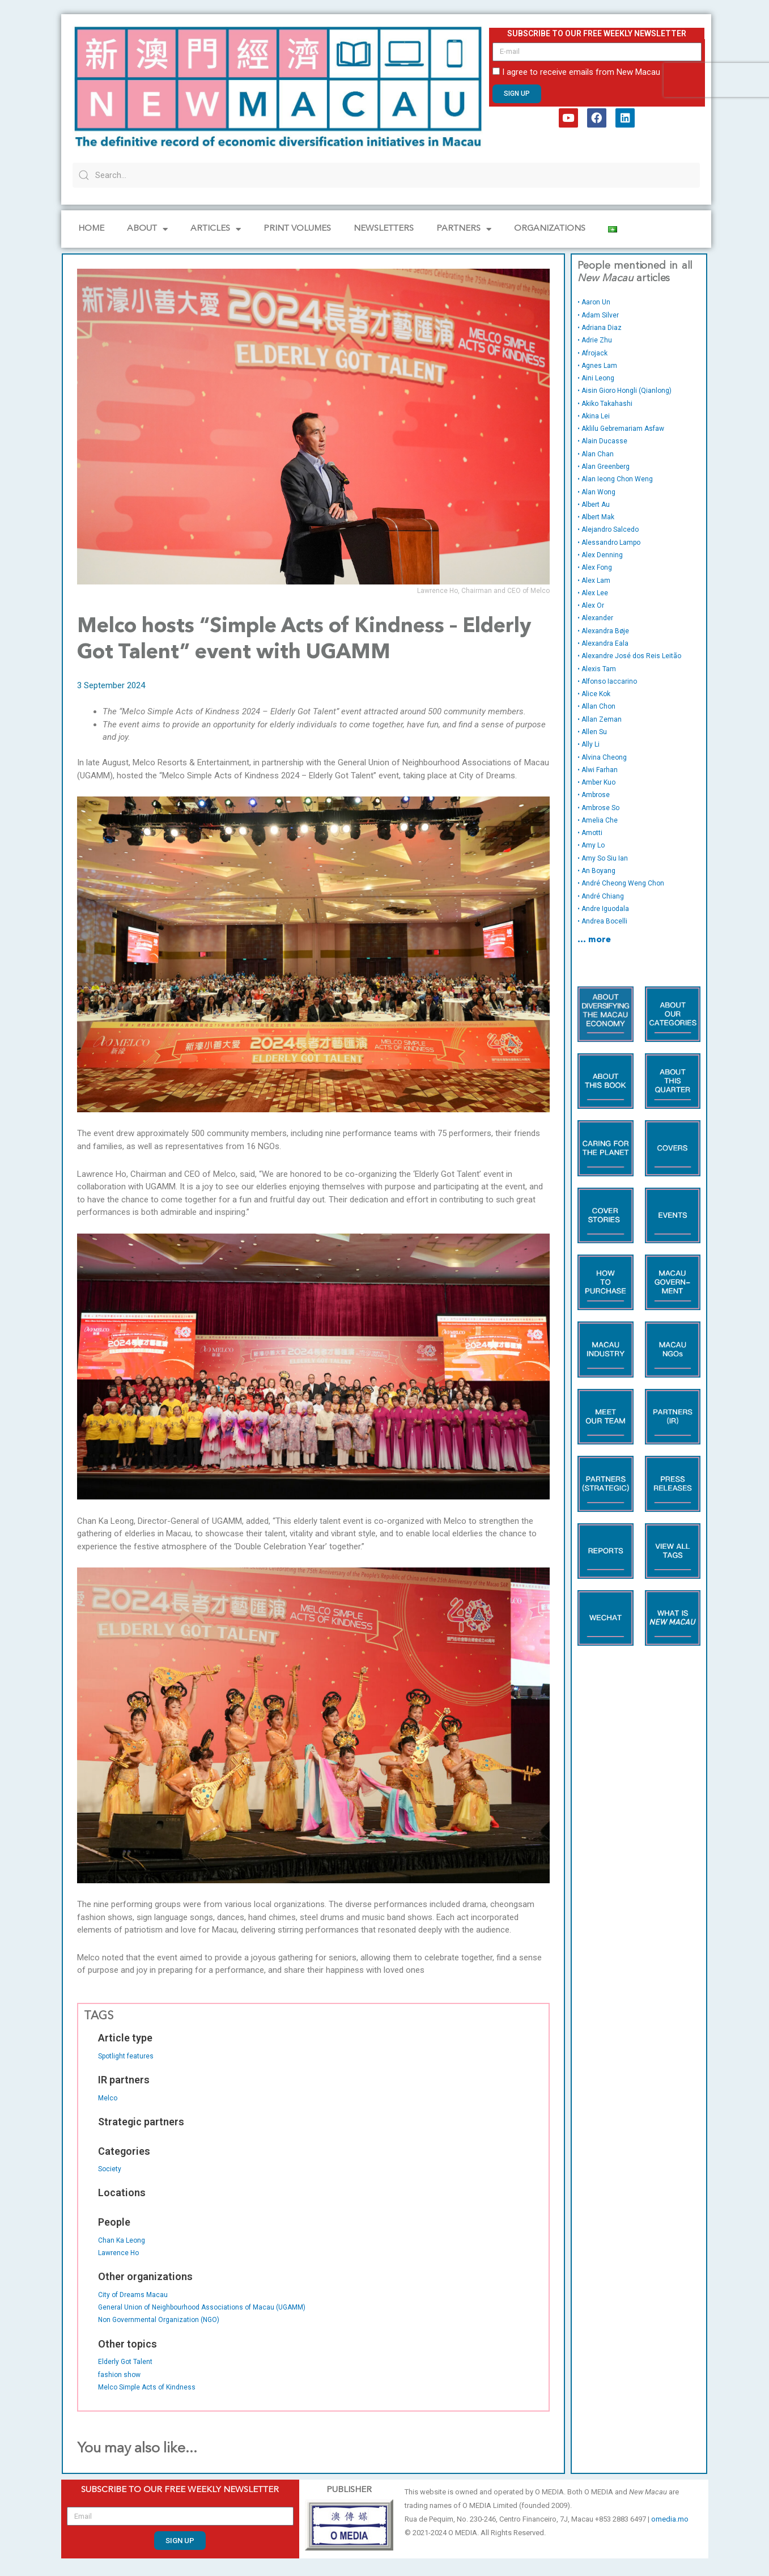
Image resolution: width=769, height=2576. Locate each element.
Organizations (549, 228)
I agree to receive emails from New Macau (581, 72)
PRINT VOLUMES (297, 228)
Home (91, 228)
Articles (215, 229)
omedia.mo (670, 2519)
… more (594, 940)
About (147, 229)
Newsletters (384, 228)
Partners (463, 229)
